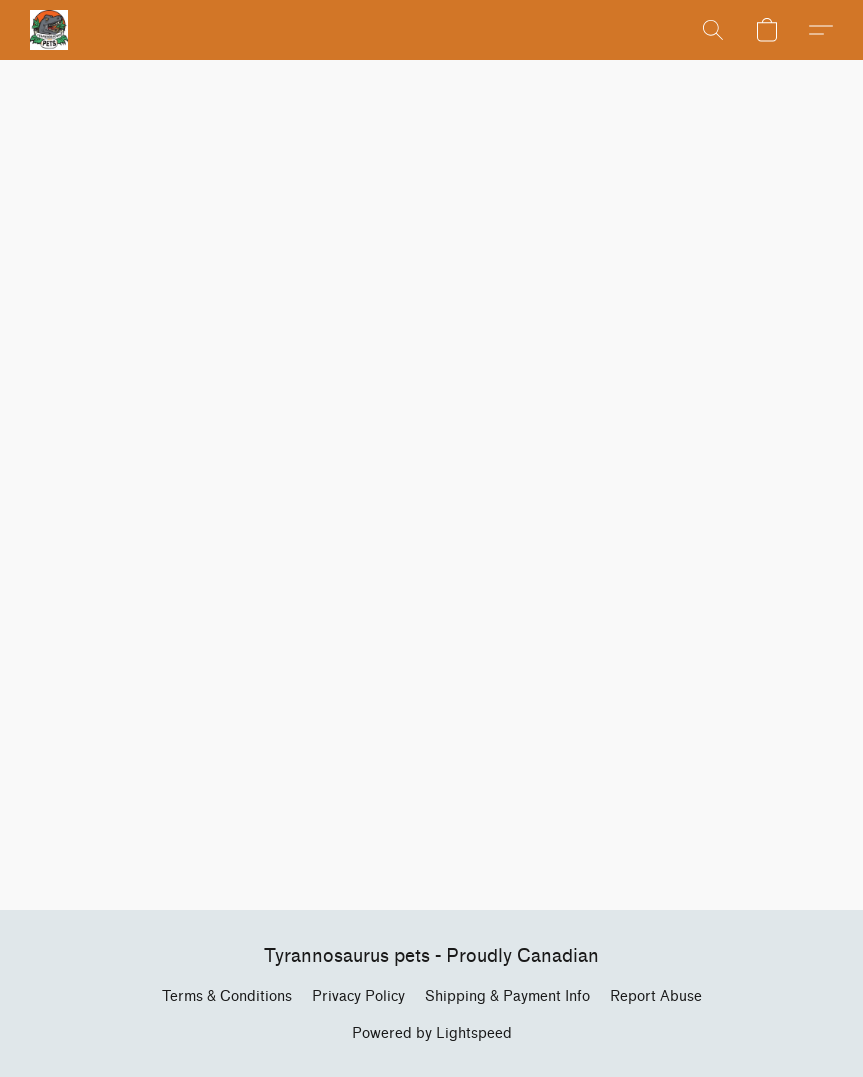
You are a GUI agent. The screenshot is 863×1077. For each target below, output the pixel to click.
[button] (49, 30)
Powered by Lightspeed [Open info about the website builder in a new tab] (432, 1033)
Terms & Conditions (227, 996)
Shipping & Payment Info (507, 996)
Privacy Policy (358, 996)
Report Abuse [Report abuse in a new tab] (656, 996)
